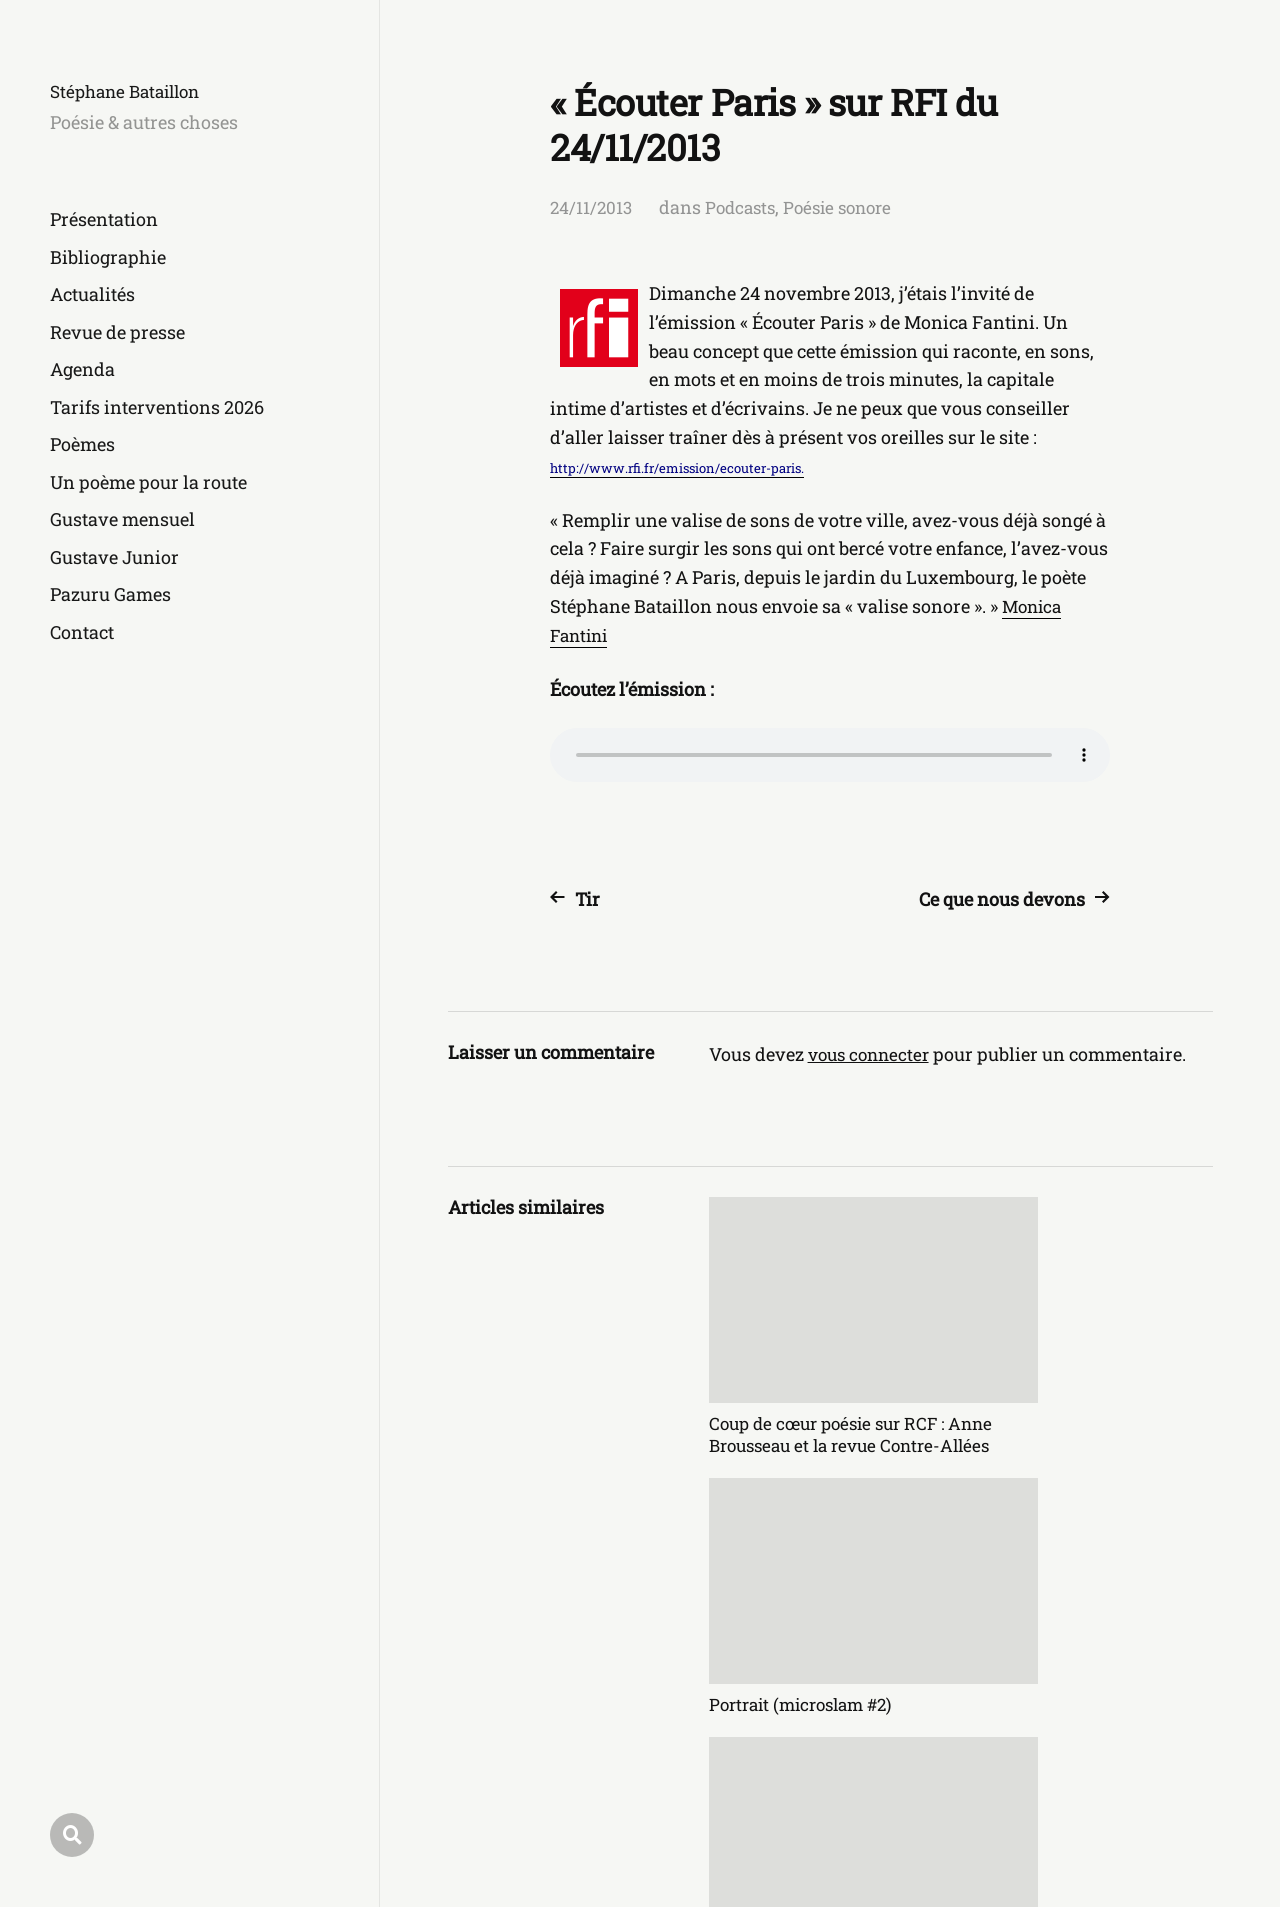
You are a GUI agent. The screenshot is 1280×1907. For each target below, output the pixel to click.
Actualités (92, 294)
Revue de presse (117, 332)
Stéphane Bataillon (131, 91)
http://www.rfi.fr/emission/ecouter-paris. (677, 468)
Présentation (104, 219)
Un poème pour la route (148, 482)
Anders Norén (1159, 1818)
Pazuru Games (110, 594)
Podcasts (745, 207)
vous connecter (872, 1054)
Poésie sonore (849, 207)
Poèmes (82, 444)
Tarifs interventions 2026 (157, 407)
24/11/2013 (592, 207)
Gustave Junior (114, 557)
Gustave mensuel (122, 519)
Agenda (82, 369)
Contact (82, 632)
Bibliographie (108, 257)
